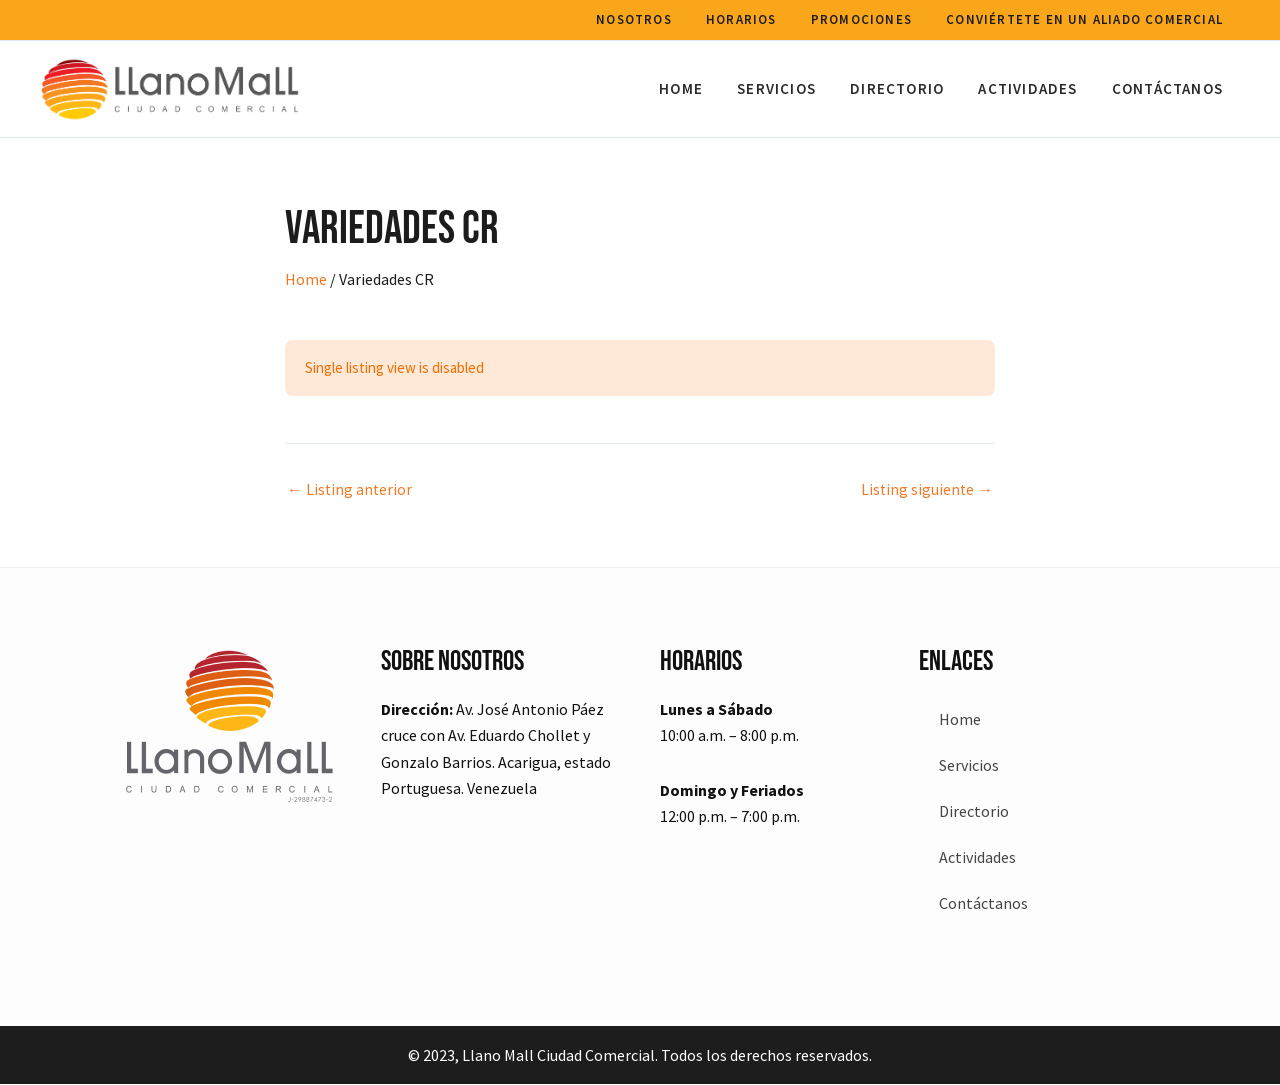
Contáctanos (1169, 88)
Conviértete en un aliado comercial (1086, 19)
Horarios (751, 19)
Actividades (1034, 88)
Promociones (867, 19)
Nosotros (649, 19)
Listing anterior (350, 489)
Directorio (908, 88)
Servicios (791, 88)
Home (700, 88)
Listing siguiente (926, 489)
